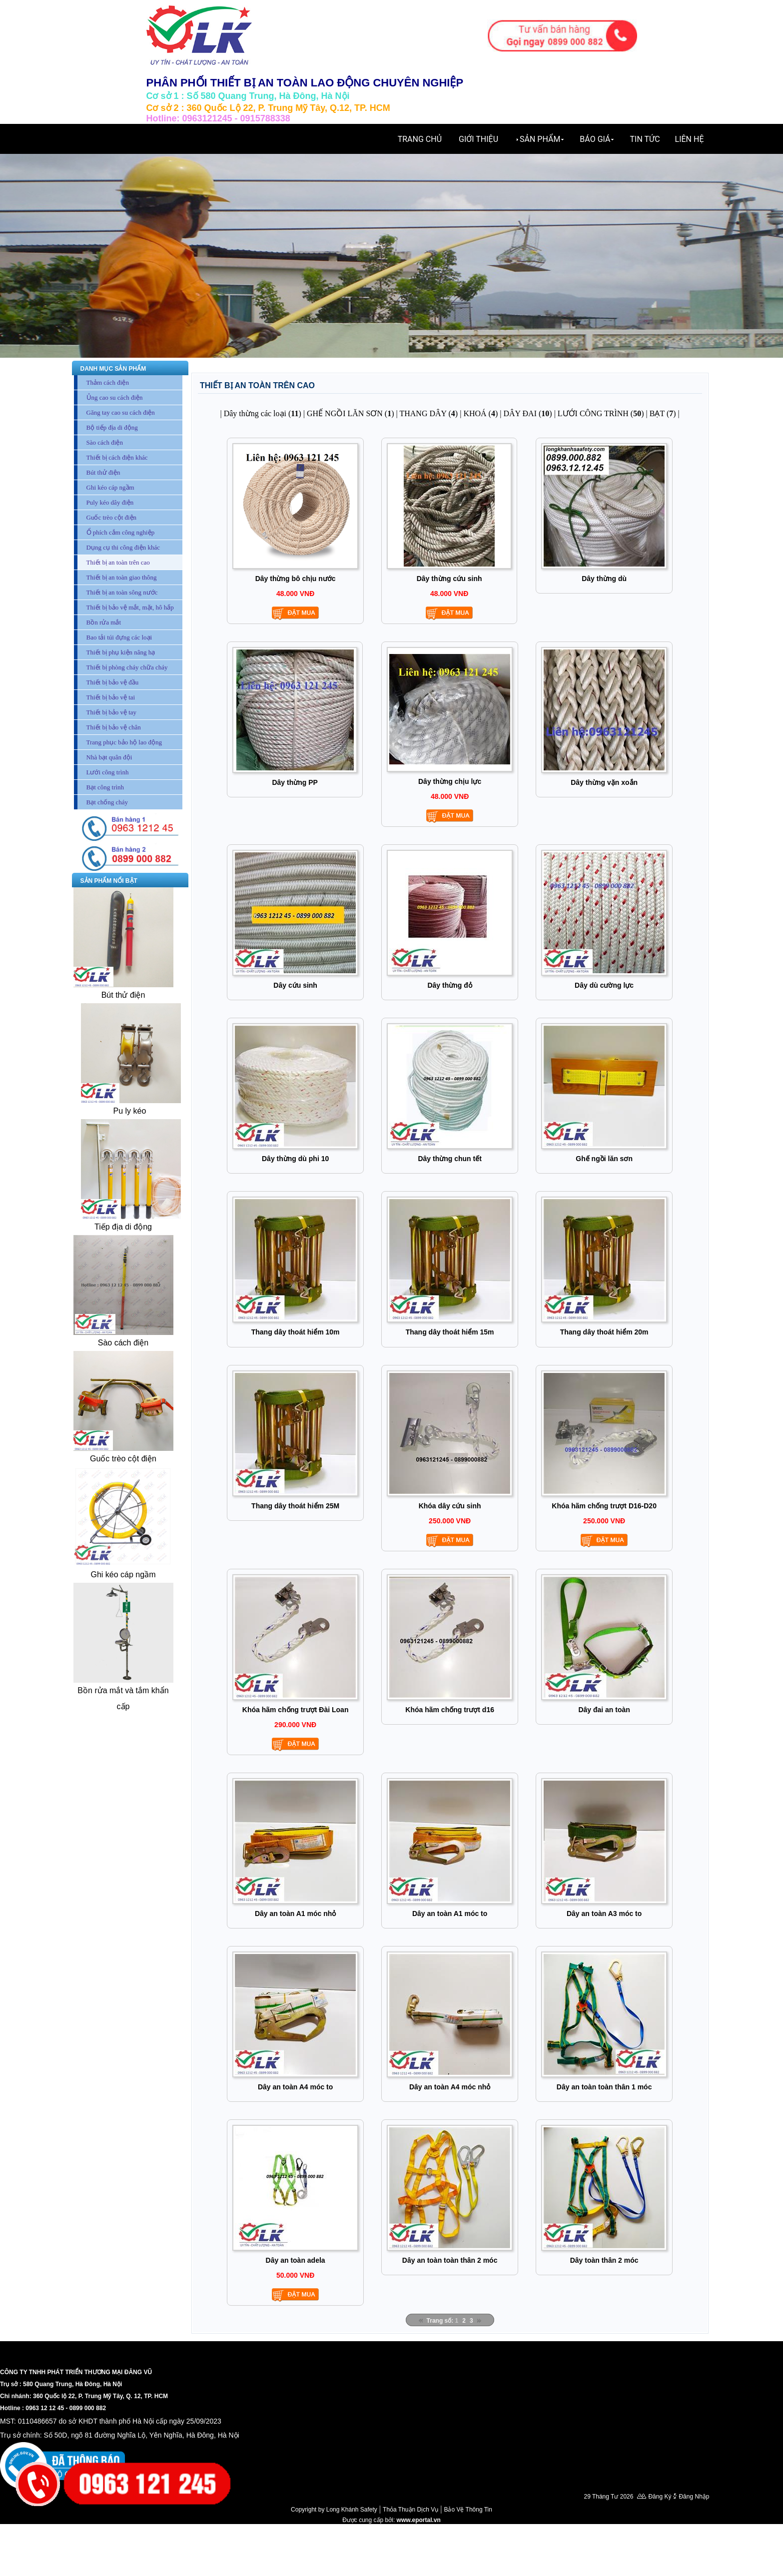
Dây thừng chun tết (449, 1159)
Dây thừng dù (604, 579)
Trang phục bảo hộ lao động (124, 742)
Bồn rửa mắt (103, 622)
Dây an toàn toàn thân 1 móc (604, 2087)
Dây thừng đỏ (449, 985)
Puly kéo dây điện (110, 502)
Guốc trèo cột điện (111, 517)
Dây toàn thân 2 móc (604, 2260)
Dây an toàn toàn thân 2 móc (450, 2260)
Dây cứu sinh (295, 985)
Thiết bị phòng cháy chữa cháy (127, 667)
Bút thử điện (103, 472)
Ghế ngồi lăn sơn (604, 1159)
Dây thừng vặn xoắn (604, 782)
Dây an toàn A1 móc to (449, 1914)
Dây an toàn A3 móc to (604, 1914)
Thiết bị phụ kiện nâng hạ (120, 652)
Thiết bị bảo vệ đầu (112, 682)
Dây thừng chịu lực (449, 781)
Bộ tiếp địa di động (112, 427)
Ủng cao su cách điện (114, 397)
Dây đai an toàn (604, 1710)
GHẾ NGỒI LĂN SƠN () (350, 413)
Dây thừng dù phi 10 (295, 1159)
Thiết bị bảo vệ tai (110, 697)
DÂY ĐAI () (527, 413)
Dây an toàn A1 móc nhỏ (295, 1914)
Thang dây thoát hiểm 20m (604, 1332)
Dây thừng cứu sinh (449, 579)
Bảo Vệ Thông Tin (468, 2509)
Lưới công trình (107, 772)
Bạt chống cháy (107, 802)
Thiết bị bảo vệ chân (113, 727)
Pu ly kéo (129, 1111)
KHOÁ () (480, 413)
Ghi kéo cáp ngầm (110, 487)
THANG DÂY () (428, 413)
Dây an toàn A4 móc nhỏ (449, 2087)
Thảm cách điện (107, 382)
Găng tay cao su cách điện (120, 412)
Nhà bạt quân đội (109, 757)
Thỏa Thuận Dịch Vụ (410, 2509)
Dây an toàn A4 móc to (295, 2087)
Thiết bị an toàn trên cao (118, 562)
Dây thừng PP (294, 782)
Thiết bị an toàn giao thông (121, 577)
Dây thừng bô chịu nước (295, 579)
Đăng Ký (659, 2496)
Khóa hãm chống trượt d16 (449, 1710)
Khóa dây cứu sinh (450, 1506)
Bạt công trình (105, 787)
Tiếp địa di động (123, 1227)
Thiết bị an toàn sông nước (122, 592)
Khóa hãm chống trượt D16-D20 (604, 1506)
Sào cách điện (104, 442)
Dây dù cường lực (604, 985)
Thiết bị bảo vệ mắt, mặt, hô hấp (130, 607)
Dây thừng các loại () (262, 413)
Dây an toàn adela (295, 2260)
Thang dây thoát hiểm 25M (295, 1506)
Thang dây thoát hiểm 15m (450, 1332)
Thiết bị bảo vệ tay (111, 712)
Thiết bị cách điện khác (117, 457)
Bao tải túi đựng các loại (119, 637)
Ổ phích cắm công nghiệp (120, 532)
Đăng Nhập (694, 2496)
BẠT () (663, 413)
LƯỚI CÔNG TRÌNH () (601, 413)
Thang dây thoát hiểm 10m (295, 1332)
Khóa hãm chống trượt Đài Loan (295, 1710)
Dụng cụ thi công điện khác (123, 547)
